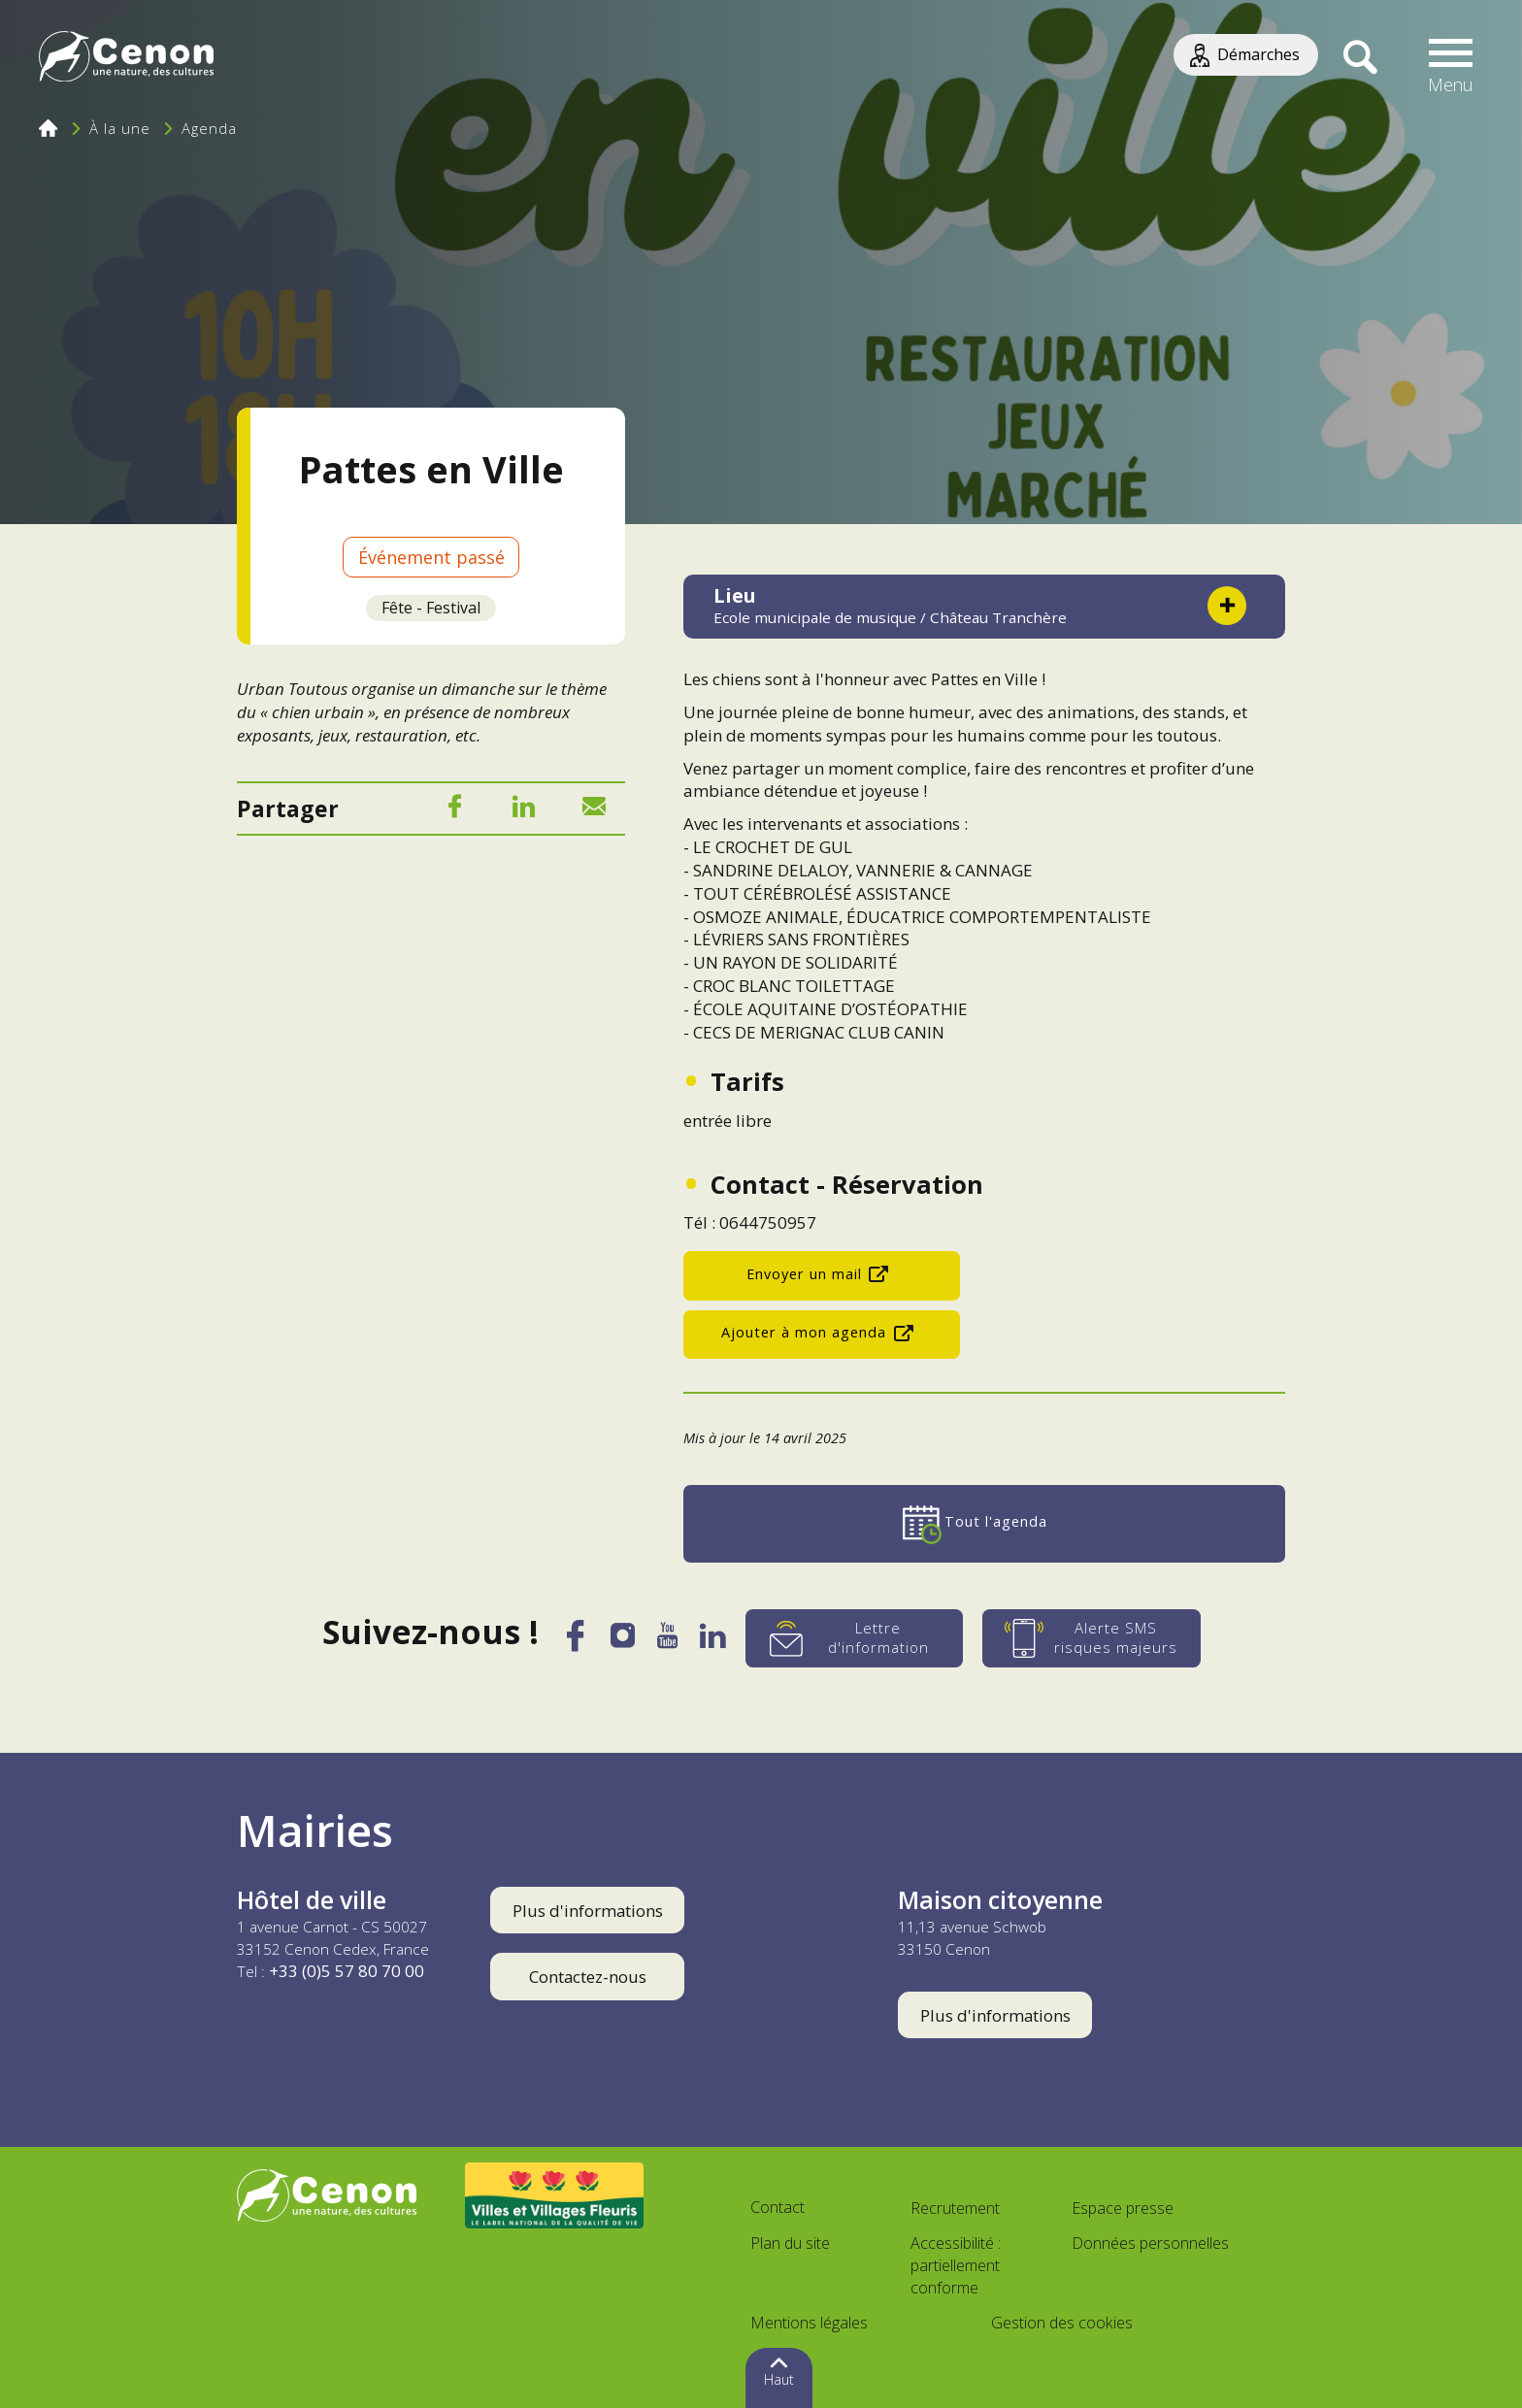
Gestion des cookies (1062, 2322)
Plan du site (790, 2243)
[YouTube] (667, 1641)
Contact (777, 2207)
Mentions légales (809, 2322)
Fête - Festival (430, 607)
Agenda (209, 128)
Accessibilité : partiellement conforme (955, 2265)
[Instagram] (622, 1640)
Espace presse (1123, 2208)
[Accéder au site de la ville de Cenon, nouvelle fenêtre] (326, 2195)
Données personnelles (1150, 2243)
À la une (119, 128)
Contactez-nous (587, 1976)
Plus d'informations (588, 1910)
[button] (1451, 58)
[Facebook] (454, 810)
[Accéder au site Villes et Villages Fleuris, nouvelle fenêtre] (555, 2195)
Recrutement (955, 2208)
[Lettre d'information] (854, 1638)
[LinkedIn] (524, 810)
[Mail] (594, 810)
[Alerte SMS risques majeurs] (1092, 1638)
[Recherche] (1360, 58)
